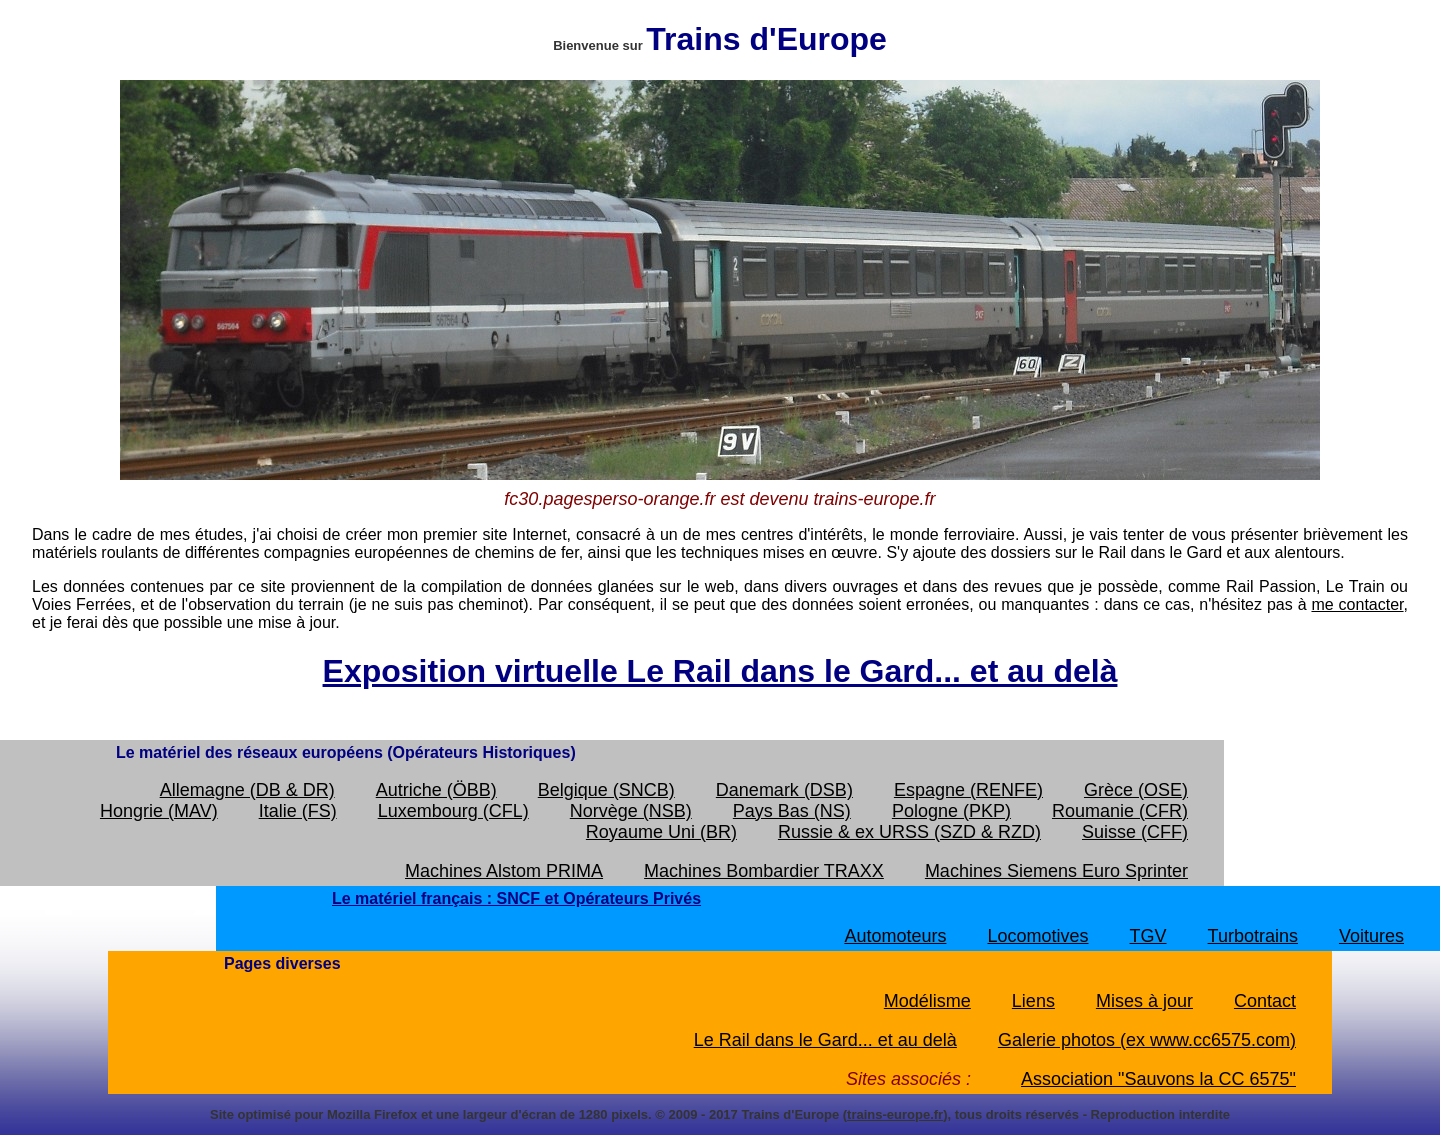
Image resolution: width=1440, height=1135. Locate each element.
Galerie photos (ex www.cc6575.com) (1147, 1040)
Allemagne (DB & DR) (247, 790)
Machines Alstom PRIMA (504, 871)
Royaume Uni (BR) (661, 832)
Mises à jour (1144, 1001)
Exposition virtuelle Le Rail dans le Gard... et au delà (720, 671)
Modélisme (927, 1001)
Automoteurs (895, 936)
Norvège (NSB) (631, 811)
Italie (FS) (298, 811)
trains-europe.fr (895, 1114)
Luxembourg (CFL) (453, 811)
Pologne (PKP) (951, 811)
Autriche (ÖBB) (436, 790)
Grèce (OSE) (1136, 790)
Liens (1033, 1001)
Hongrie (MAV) (159, 811)
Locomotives (1037, 936)
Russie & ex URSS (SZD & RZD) (909, 832)
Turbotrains (1253, 936)
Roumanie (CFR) (1120, 811)
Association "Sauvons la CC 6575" (1158, 1079)
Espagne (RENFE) (968, 790)
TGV (1148, 936)
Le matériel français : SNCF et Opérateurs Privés (516, 898)
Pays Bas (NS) (792, 811)
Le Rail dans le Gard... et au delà (825, 1040)
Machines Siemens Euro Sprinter (1056, 871)
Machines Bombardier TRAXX (764, 871)
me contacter (1357, 604)
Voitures (1371, 936)
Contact (1265, 1001)
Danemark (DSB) (784, 790)
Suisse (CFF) (1135, 832)
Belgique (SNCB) (606, 790)
